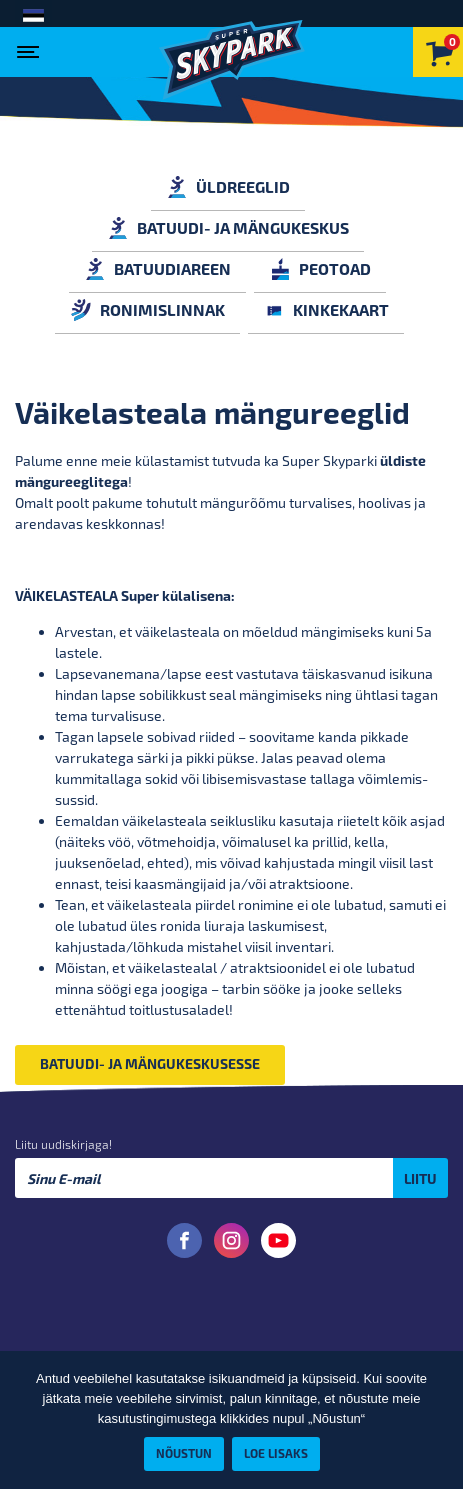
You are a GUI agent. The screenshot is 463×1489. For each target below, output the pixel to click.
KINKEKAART (326, 309)
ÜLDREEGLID (228, 186)
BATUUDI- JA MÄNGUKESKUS (228, 227)
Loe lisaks (276, 1453)
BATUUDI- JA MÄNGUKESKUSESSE (150, 1063)
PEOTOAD (320, 268)
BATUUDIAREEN (157, 268)
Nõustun (184, 1453)
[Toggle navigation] (32, 46)
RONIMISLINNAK (147, 309)
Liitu (420, 1178)
